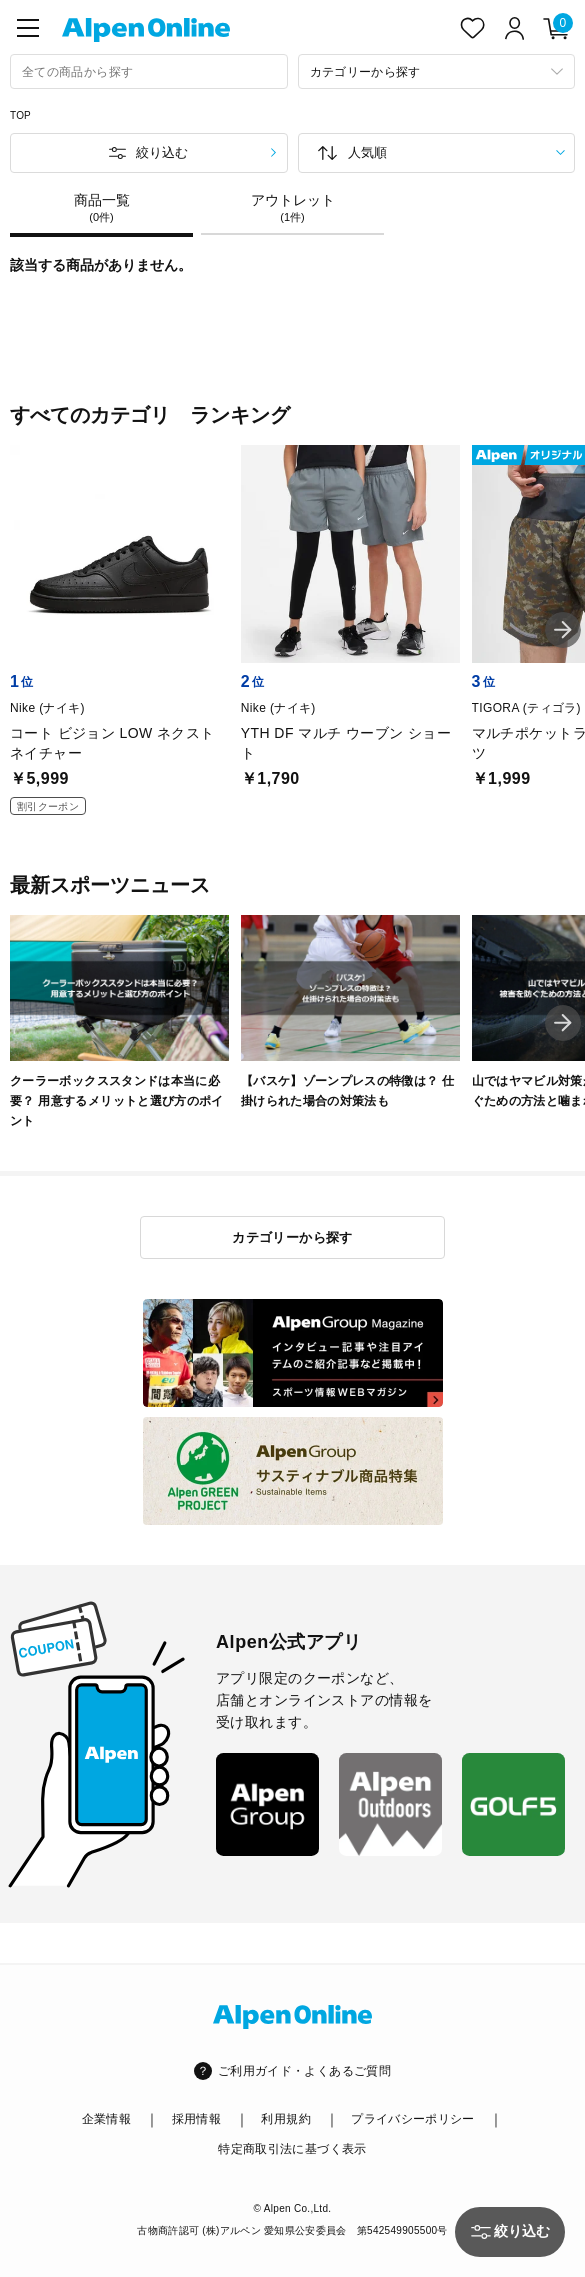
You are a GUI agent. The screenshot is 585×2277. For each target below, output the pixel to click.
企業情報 (106, 2119)
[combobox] (149, 71)
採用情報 (196, 2119)
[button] (563, 630)
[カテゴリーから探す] (437, 71)
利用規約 (285, 2119)
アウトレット (292, 208)
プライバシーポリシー (413, 2119)
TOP (20, 115)
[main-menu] (28, 28)
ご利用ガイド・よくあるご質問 (304, 2071)
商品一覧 (101, 208)
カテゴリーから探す (292, 1237)
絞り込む (162, 152)
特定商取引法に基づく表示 (292, 2149)
